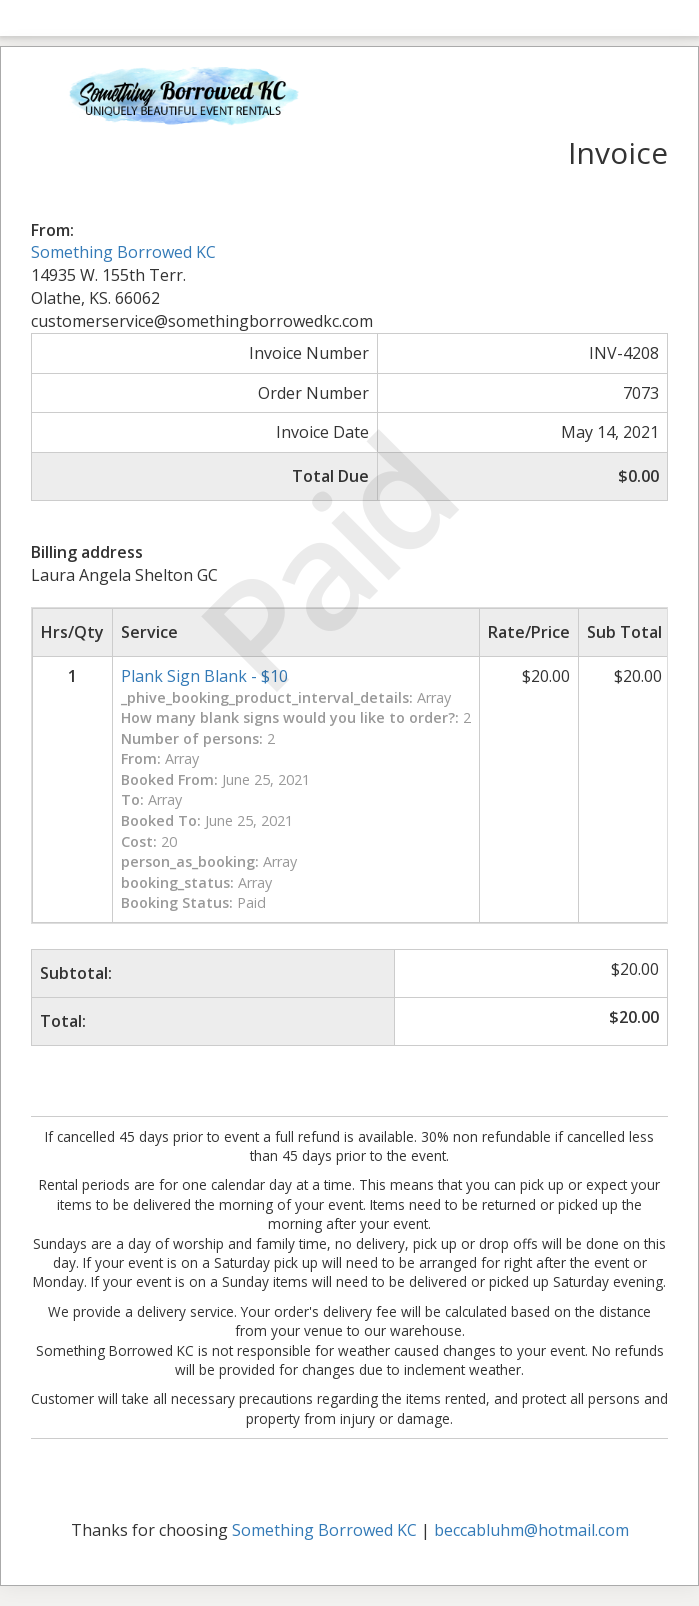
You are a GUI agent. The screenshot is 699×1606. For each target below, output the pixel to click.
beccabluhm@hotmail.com (531, 1530)
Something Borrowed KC (123, 252)
